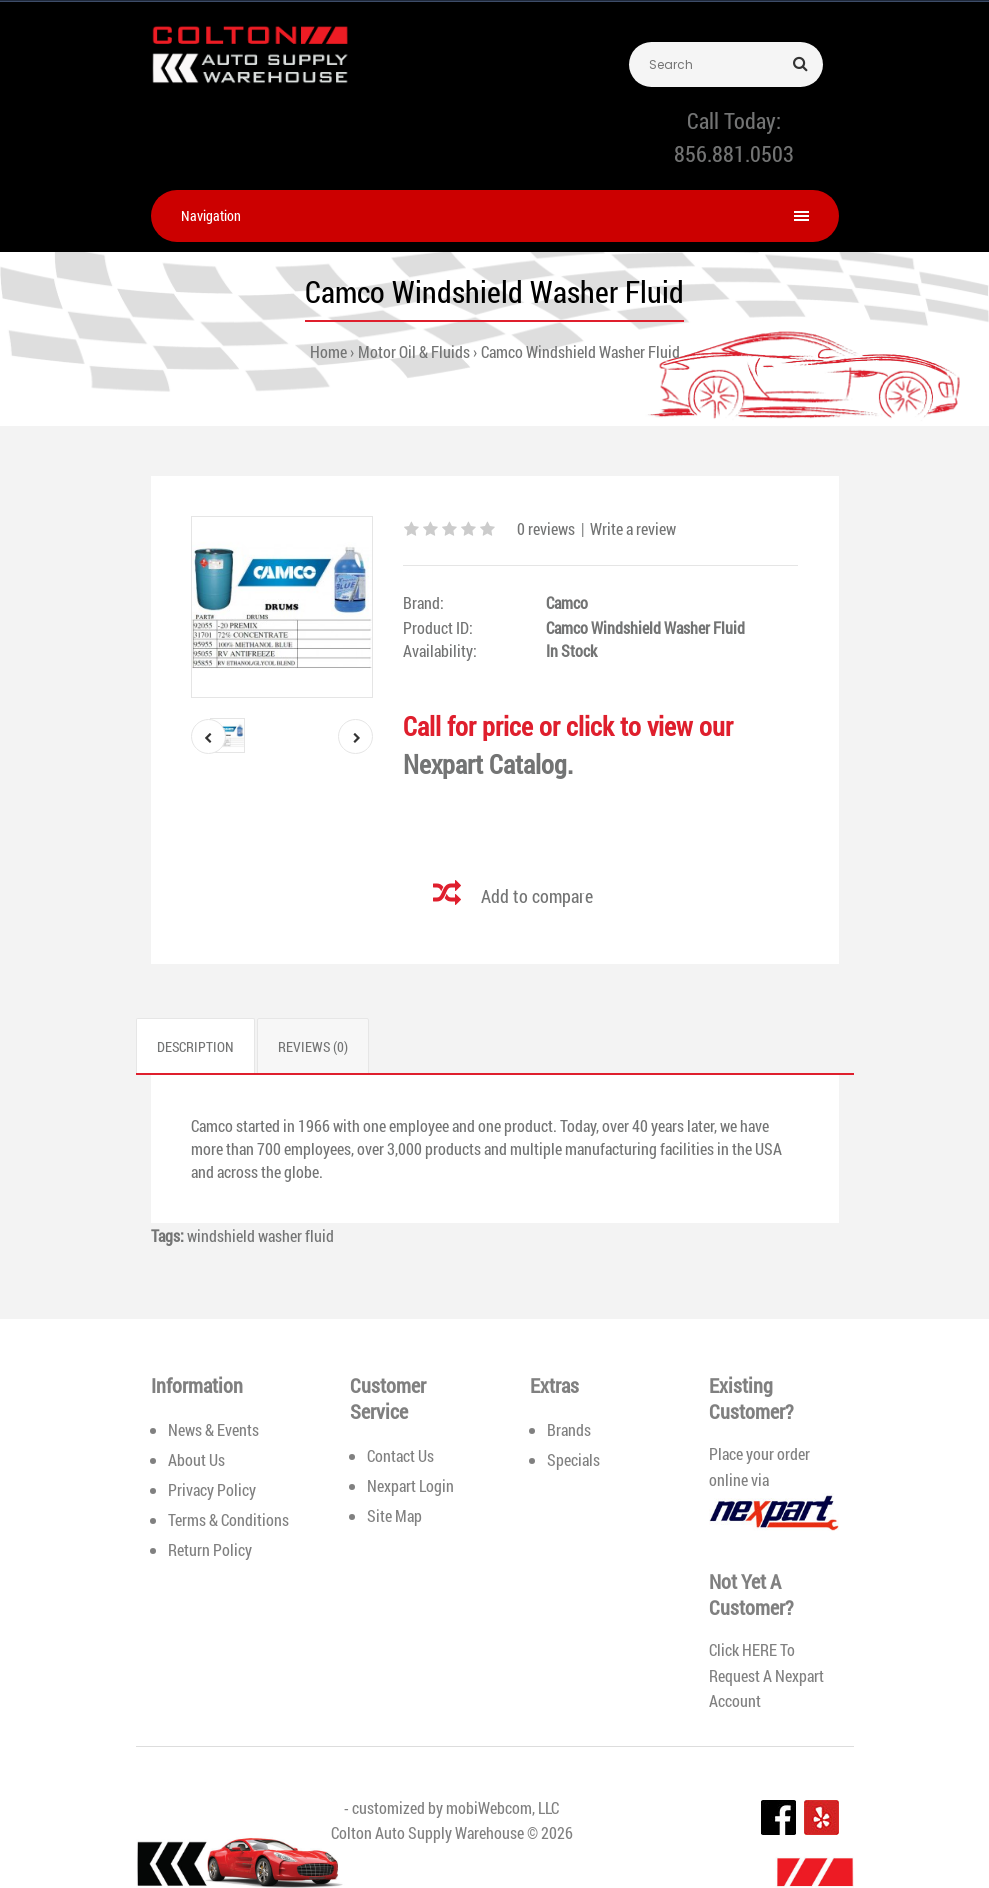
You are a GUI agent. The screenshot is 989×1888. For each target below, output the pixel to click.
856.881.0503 (734, 153)
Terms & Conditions (228, 1519)
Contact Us (400, 1455)
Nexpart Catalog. (488, 764)
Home (328, 351)
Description (195, 1046)
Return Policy (210, 1549)
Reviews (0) (313, 1046)
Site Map (394, 1515)
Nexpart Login (410, 1485)
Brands (569, 1429)
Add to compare (537, 896)
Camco (567, 602)
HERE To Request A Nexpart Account (766, 1675)
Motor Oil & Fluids (414, 351)
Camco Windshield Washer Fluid (580, 351)
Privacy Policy (212, 1489)
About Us (196, 1459)
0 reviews (546, 528)
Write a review (633, 528)
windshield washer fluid (260, 1235)
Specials (573, 1459)
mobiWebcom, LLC (502, 1807)
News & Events (213, 1429)
